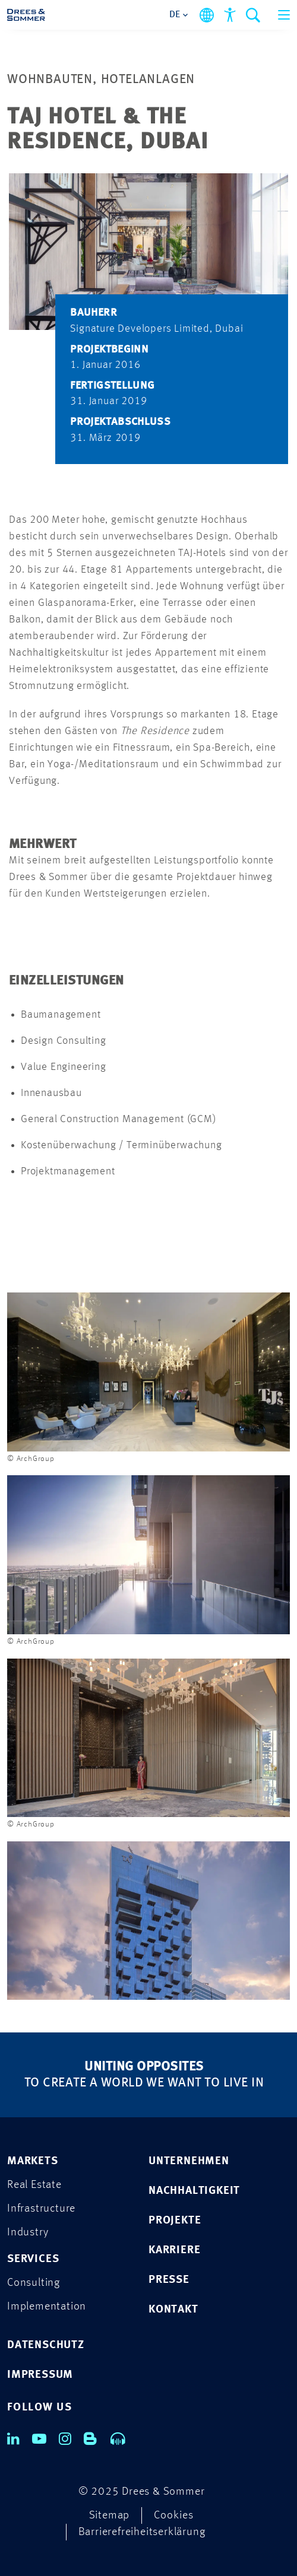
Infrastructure (41, 2209)
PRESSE (168, 2280)
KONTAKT (173, 2309)
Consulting (33, 2283)
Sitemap (109, 2515)
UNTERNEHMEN (188, 2161)
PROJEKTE (174, 2220)
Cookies (174, 2515)
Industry (27, 2232)
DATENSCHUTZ (45, 2345)
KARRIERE (174, 2250)
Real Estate (34, 2185)
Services (33, 2259)
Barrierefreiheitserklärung (142, 2532)
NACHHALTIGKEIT (194, 2191)
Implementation (46, 2307)
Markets (32, 2161)
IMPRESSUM (40, 2375)
